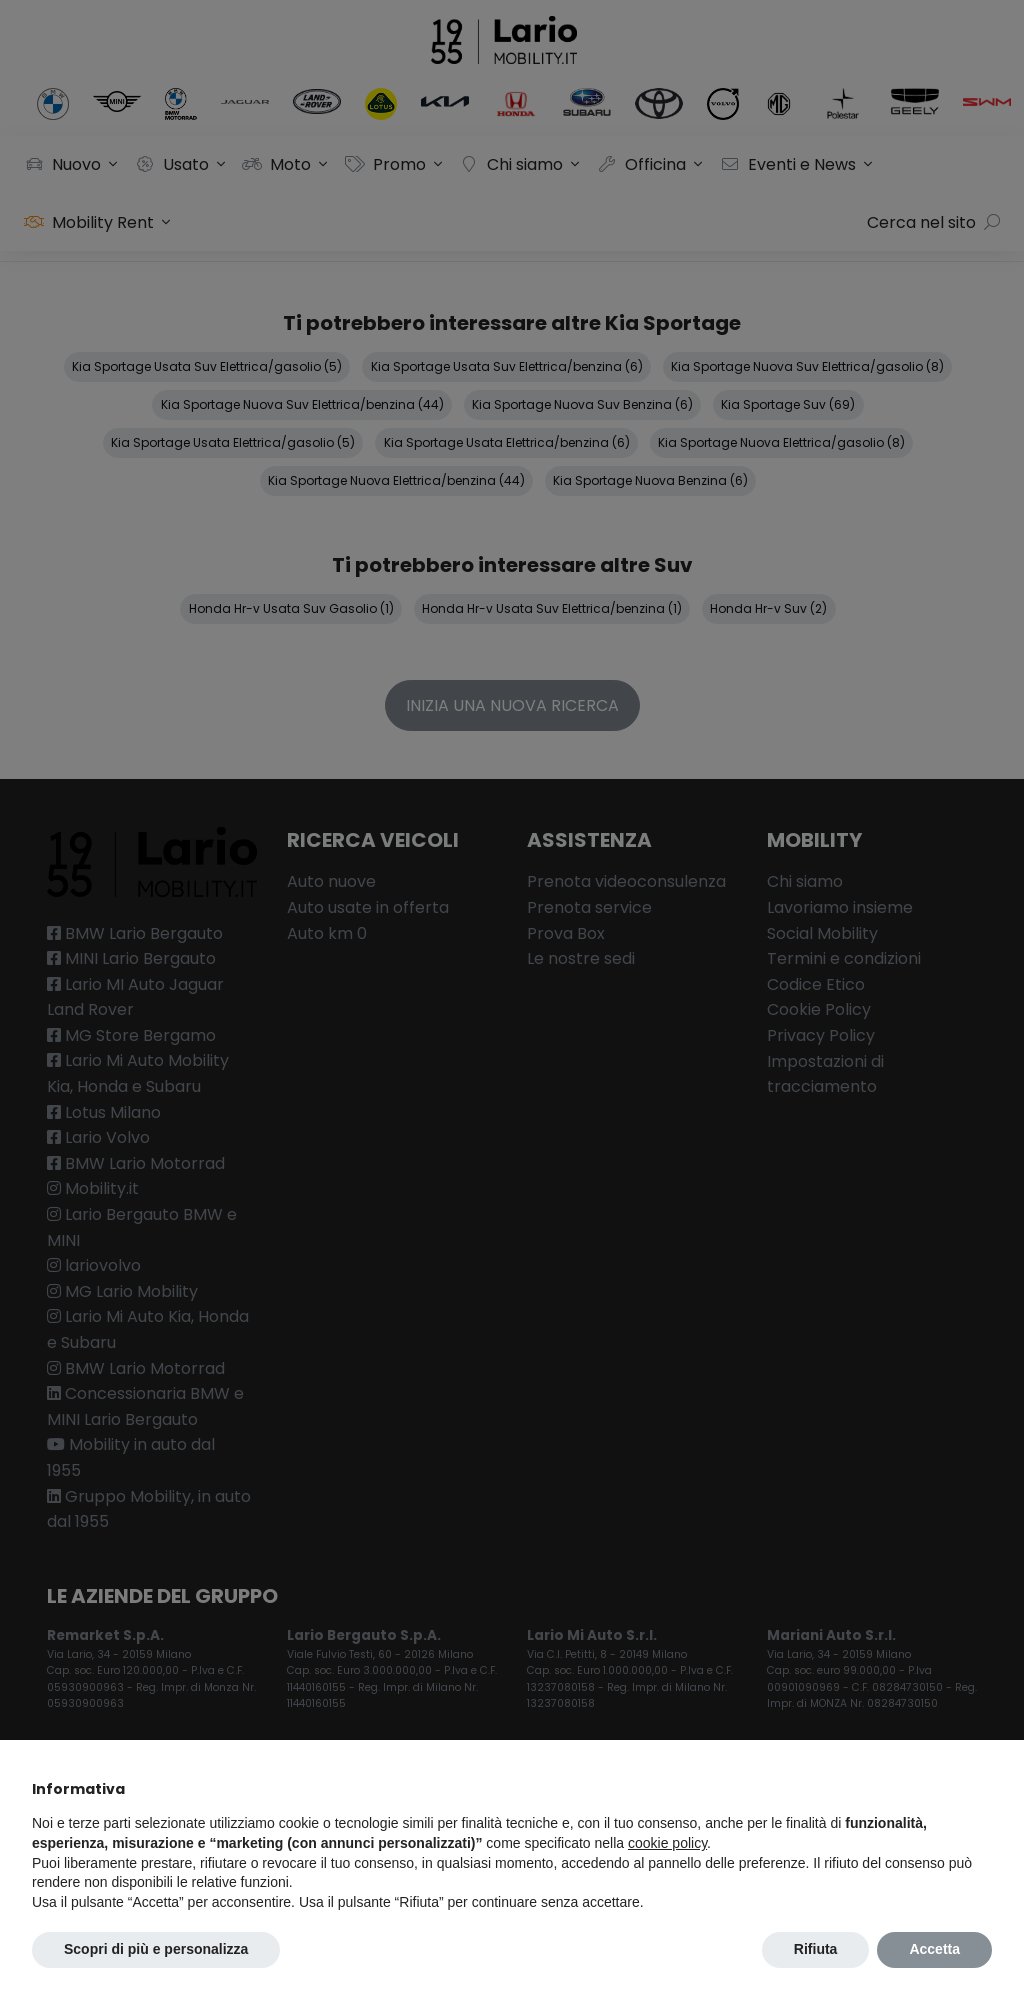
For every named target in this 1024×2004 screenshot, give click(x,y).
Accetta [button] (934, 1949)
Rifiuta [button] (816, 1949)
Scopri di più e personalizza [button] (156, 1949)
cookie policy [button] (667, 1843)
